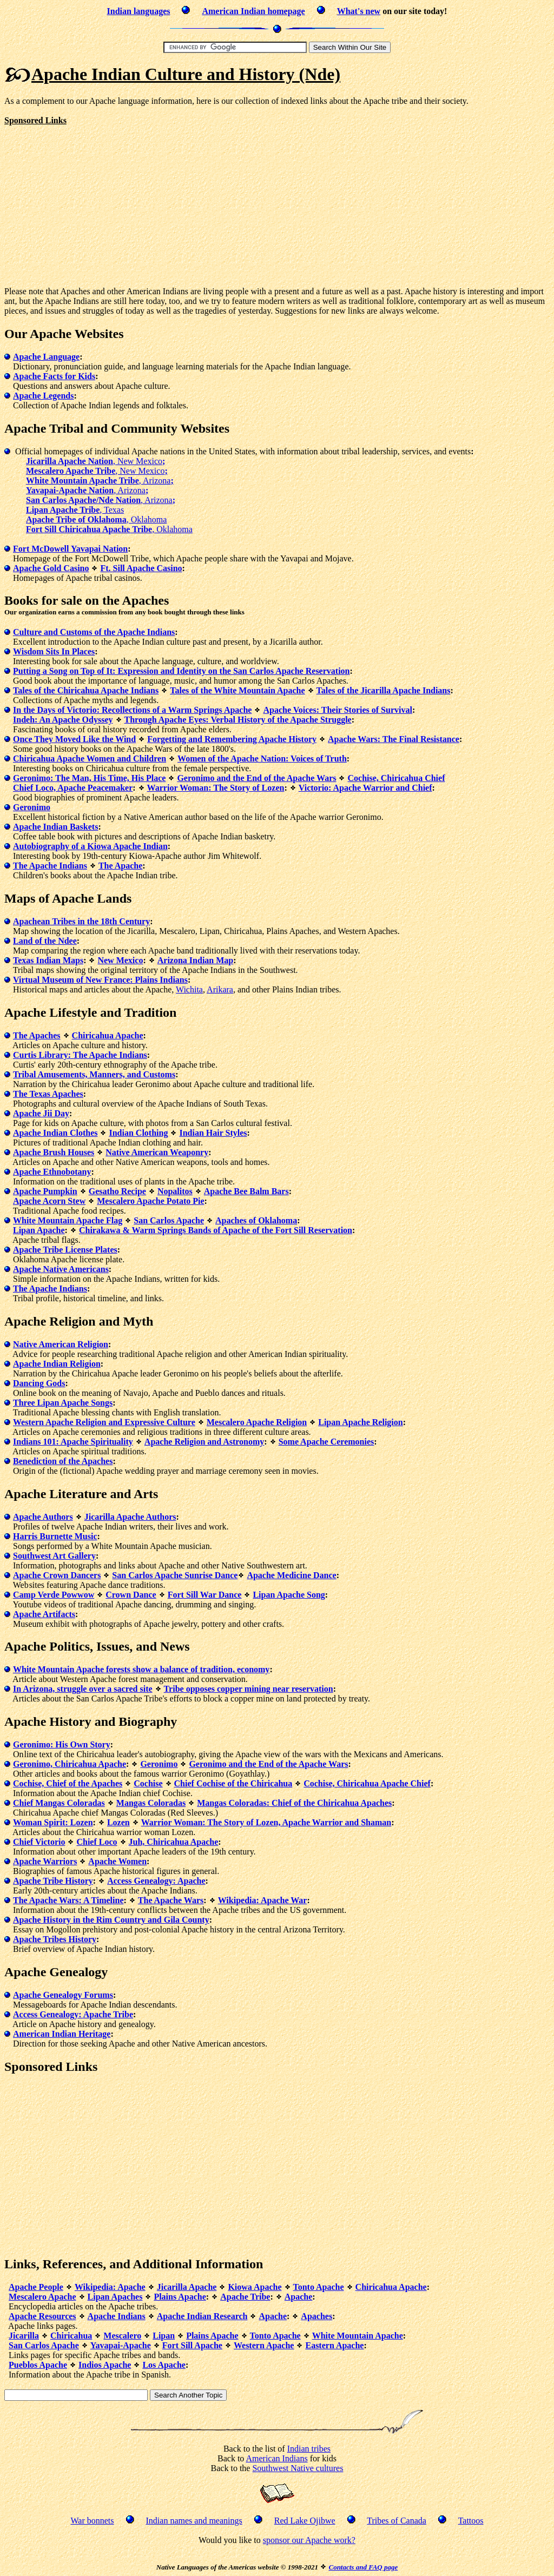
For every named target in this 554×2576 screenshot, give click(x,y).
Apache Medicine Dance (291, 1575)
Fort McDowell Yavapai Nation (70, 548)
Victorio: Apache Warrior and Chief (365, 787)
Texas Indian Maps (48, 960)
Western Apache (264, 2345)
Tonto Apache (318, 2287)
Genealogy (78, 1972)
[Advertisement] (95, 201)
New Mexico (120, 960)
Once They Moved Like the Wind (74, 739)
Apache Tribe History (53, 1880)
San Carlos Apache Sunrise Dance (175, 1575)
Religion (72, 1321)
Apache (299, 2296)
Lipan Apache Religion (360, 1422)
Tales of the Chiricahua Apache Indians (86, 690)
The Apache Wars (171, 1900)
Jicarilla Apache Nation (69, 461)
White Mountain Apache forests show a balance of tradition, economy (141, 1669)
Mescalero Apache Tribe (70, 470)
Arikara (220, 989)
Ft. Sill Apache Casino (141, 568)
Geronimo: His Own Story (61, 1744)
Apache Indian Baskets (55, 826)
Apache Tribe (245, 2296)
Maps (19, 898)
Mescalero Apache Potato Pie (150, 1201)
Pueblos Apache (38, 2364)
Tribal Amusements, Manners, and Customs (94, 1074)
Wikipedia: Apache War (262, 1900)
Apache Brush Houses (53, 1152)
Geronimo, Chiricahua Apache (69, 1764)
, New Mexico (139, 461)
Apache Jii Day (41, 1113)
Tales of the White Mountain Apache (237, 690)
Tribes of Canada (396, 2520)
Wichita (189, 989)
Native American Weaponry (156, 1152)
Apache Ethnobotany (52, 1171)
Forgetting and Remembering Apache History (231, 739)
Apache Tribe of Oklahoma (76, 519)
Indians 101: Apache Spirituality (73, 1441)
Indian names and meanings (194, 2520)
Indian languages (138, 11)
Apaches (316, 2316)
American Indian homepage (253, 11)
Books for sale (43, 600)
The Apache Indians (50, 865)
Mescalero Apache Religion (257, 1422)
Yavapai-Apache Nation (70, 490)
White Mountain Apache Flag (67, 1220)
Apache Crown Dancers (57, 1575)
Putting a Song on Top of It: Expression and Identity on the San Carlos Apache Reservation (181, 671)
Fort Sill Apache (192, 2345)
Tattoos (471, 2520)
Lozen (118, 1822)
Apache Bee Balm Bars (246, 1191)
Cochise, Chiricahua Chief (396, 778)
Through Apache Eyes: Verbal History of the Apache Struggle (238, 719)
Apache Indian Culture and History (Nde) (185, 74)
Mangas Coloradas (151, 1802)
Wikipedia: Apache (110, 2287)
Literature (78, 1494)
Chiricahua (71, 2335)
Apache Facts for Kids (54, 376)
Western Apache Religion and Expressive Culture (104, 1422)
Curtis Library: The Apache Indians (80, 1054)
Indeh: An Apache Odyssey (63, 719)
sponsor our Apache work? (309, 2540)
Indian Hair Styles (213, 1132)
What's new (358, 11)
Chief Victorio (39, 1841)
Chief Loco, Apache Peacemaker (73, 787)
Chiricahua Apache (107, 1035)
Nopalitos (175, 1191)
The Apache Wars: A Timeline (68, 1900)
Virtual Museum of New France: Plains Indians (100, 979)
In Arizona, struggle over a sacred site (83, 1688)
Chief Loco (96, 1841)
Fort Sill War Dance (205, 1594)
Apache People (36, 2287)
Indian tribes (309, 2448)
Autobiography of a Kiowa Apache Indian (90, 846)
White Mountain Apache (357, 2335)
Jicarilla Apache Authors (130, 1516)
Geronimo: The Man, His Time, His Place (89, 778)
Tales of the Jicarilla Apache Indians (383, 690)
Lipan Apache (39, 1230)
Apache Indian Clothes (55, 1132)
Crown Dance (130, 1594)
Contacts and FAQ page (363, 2567)
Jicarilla (24, 2335)
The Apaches (37, 1035)
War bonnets (92, 2520)
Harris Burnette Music (55, 1536)
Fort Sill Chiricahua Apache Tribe (89, 529)
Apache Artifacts (44, 1614)
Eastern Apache (334, 2345)
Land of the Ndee (45, 940)
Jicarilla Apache (187, 2287)
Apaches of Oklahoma (256, 1220)
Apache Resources (42, 2316)
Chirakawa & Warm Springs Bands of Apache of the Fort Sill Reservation (215, 1230)
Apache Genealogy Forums (63, 1994)
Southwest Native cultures (297, 2468)
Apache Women (117, 1861)
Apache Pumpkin (45, 1191)
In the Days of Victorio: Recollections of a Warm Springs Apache (132, 709)
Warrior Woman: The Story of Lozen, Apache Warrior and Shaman (266, 1822)
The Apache (120, 865)
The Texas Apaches (48, 1093)
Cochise (148, 1783)
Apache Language (46, 356)
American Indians (276, 2458)
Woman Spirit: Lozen (53, 1822)
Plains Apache (180, 2296)
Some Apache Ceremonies (326, 1441)
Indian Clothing (138, 1132)
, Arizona (156, 480)
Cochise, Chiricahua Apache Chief (367, 1783)
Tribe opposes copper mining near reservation (248, 1688)
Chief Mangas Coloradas (59, 1802)
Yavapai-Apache (120, 2345)
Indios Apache (104, 2364)
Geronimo (31, 807)
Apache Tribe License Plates (65, 1249)
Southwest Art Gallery (54, 1555)
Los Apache (164, 2364)
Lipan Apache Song (289, 1594)
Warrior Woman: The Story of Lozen (216, 787)
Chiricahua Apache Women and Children (89, 758)
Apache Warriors (45, 1861)
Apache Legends (43, 395)
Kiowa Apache (254, 2287)
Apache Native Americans (61, 1269)
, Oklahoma (147, 519)
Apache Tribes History (54, 1939)
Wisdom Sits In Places (54, 651)
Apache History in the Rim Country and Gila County (111, 1919)
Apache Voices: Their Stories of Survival (337, 709)
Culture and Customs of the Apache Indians (94, 632)
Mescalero (122, 2335)
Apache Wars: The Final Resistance (393, 739)
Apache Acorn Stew (49, 1201)
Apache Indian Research (202, 2316)
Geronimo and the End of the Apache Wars (256, 778)
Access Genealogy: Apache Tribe (73, 2014)
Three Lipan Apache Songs (63, 1402)
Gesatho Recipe (117, 1191)
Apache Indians (117, 2316)
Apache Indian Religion (57, 1363)
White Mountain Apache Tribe (82, 480)
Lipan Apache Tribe (63, 509)
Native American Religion (60, 1344)
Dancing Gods (39, 1383)
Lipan (164, 2335)
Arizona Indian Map (195, 960)
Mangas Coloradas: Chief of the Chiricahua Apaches (294, 1802)
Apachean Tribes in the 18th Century (81, 921)
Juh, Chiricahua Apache (174, 1841)
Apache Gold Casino (51, 568)
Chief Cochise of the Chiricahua (233, 1783)
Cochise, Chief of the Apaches (67, 1783)
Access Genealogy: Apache (156, 1880)
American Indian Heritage (61, 2033)
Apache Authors (43, 1516)
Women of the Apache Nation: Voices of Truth (262, 758)
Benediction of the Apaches (63, 1461)
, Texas (112, 509)
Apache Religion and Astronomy (204, 1441)
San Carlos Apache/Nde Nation (83, 500)
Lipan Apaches (115, 2296)
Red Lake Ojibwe (304, 2520)
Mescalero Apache (42, 2296)
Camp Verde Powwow (53, 1594)
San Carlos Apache (169, 1220)
